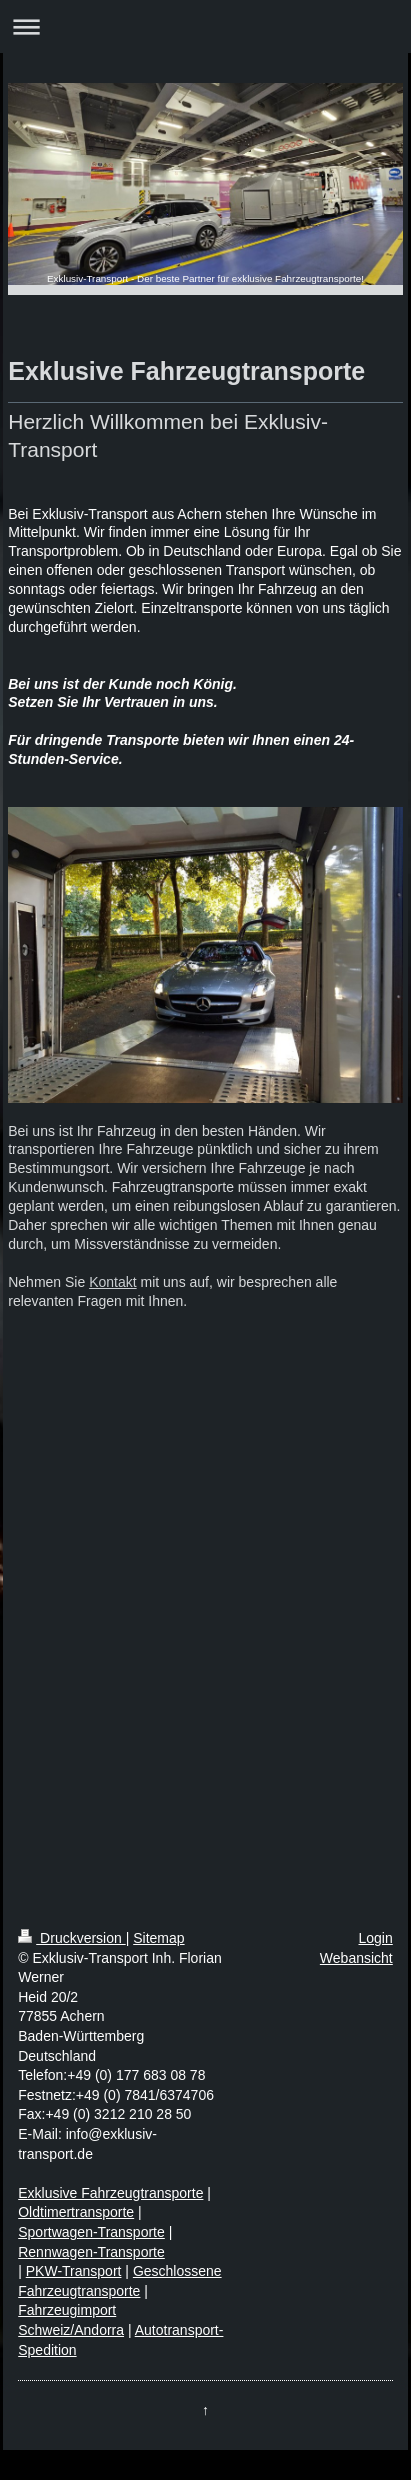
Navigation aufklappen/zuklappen (205, 26)
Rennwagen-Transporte (91, 2252)
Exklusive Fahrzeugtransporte (110, 2193)
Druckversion (71, 1938)
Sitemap (158, 1938)
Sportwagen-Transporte (91, 2232)
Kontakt (112, 1282)
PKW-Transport (74, 2271)
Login (376, 1938)
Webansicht (356, 1958)
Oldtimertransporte (76, 2212)
